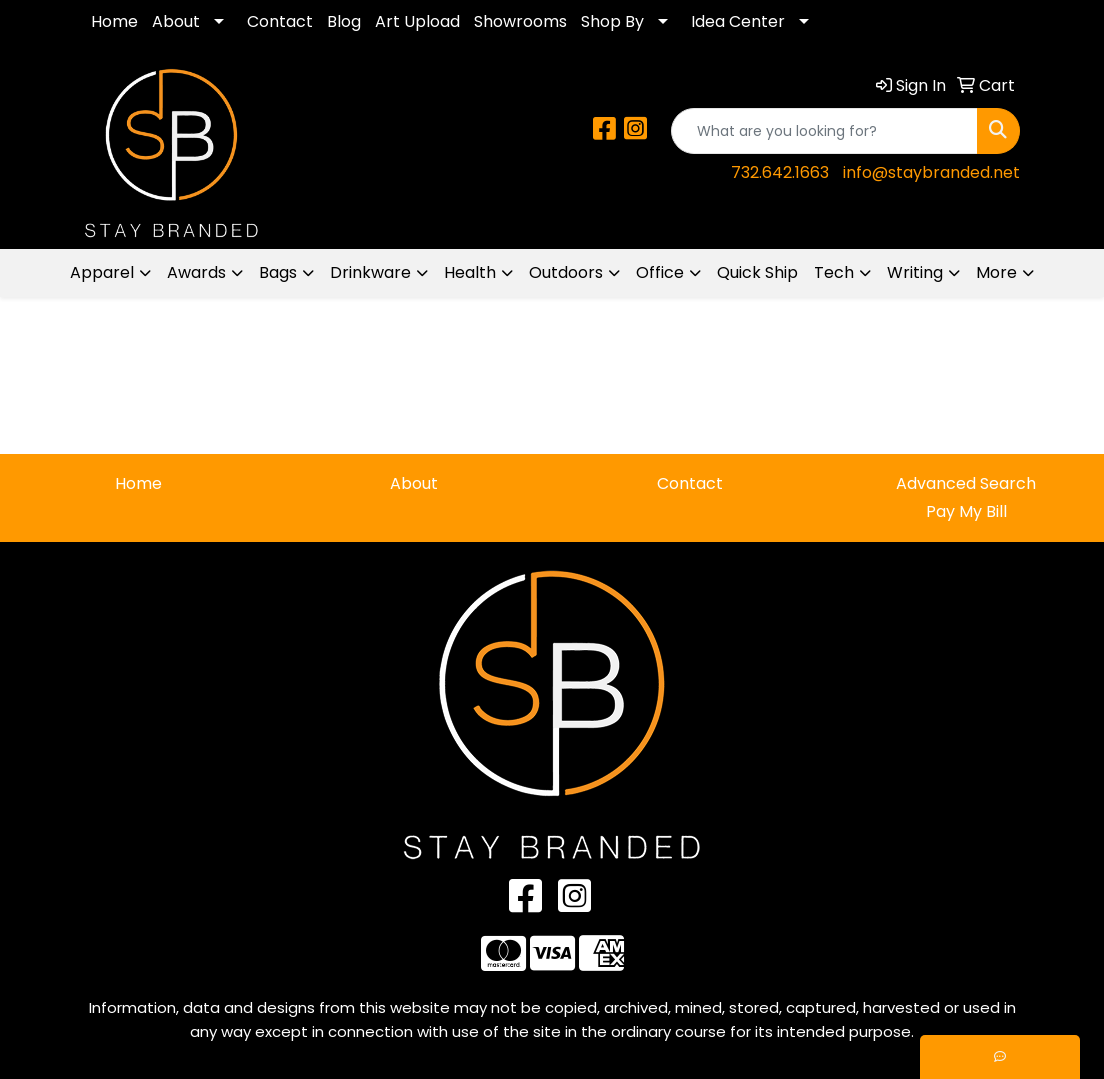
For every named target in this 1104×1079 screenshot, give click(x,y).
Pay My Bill (966, 511)
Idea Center (738, 21)
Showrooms (520, 21)
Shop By (612, 21)
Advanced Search (966, 483)
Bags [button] (278, 272)
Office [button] (660, 272)
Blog (344, 21)
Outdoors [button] (566, 272)
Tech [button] (834, 272)
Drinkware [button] (370, 272)
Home (114, 21)
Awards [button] (196, 272)
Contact (280, 21)
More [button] (996, 272)
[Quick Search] (824, 131)
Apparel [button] (102, 272)
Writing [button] (915, 272)
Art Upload (417, 21)
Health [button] (470, 272)
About (176, 21)
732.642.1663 (780, 172)
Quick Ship (757, 272)
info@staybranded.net (931, 172)
